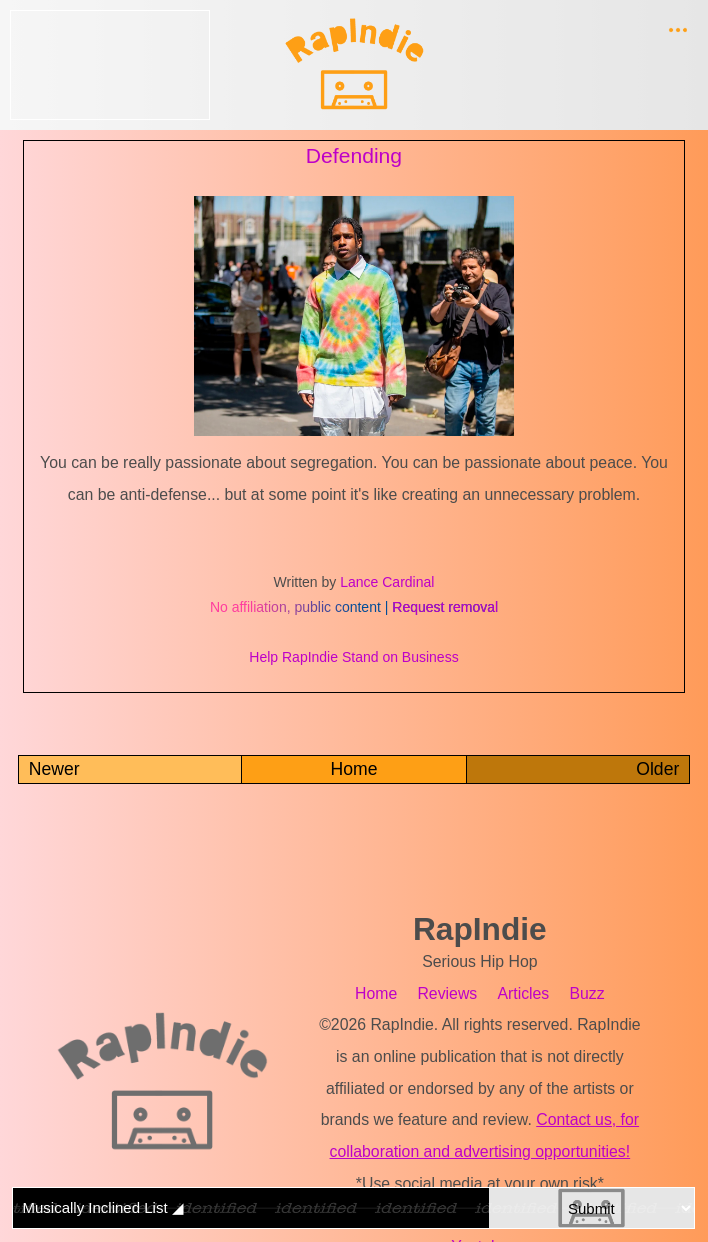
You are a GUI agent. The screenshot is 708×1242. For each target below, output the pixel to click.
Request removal (445, 607)
